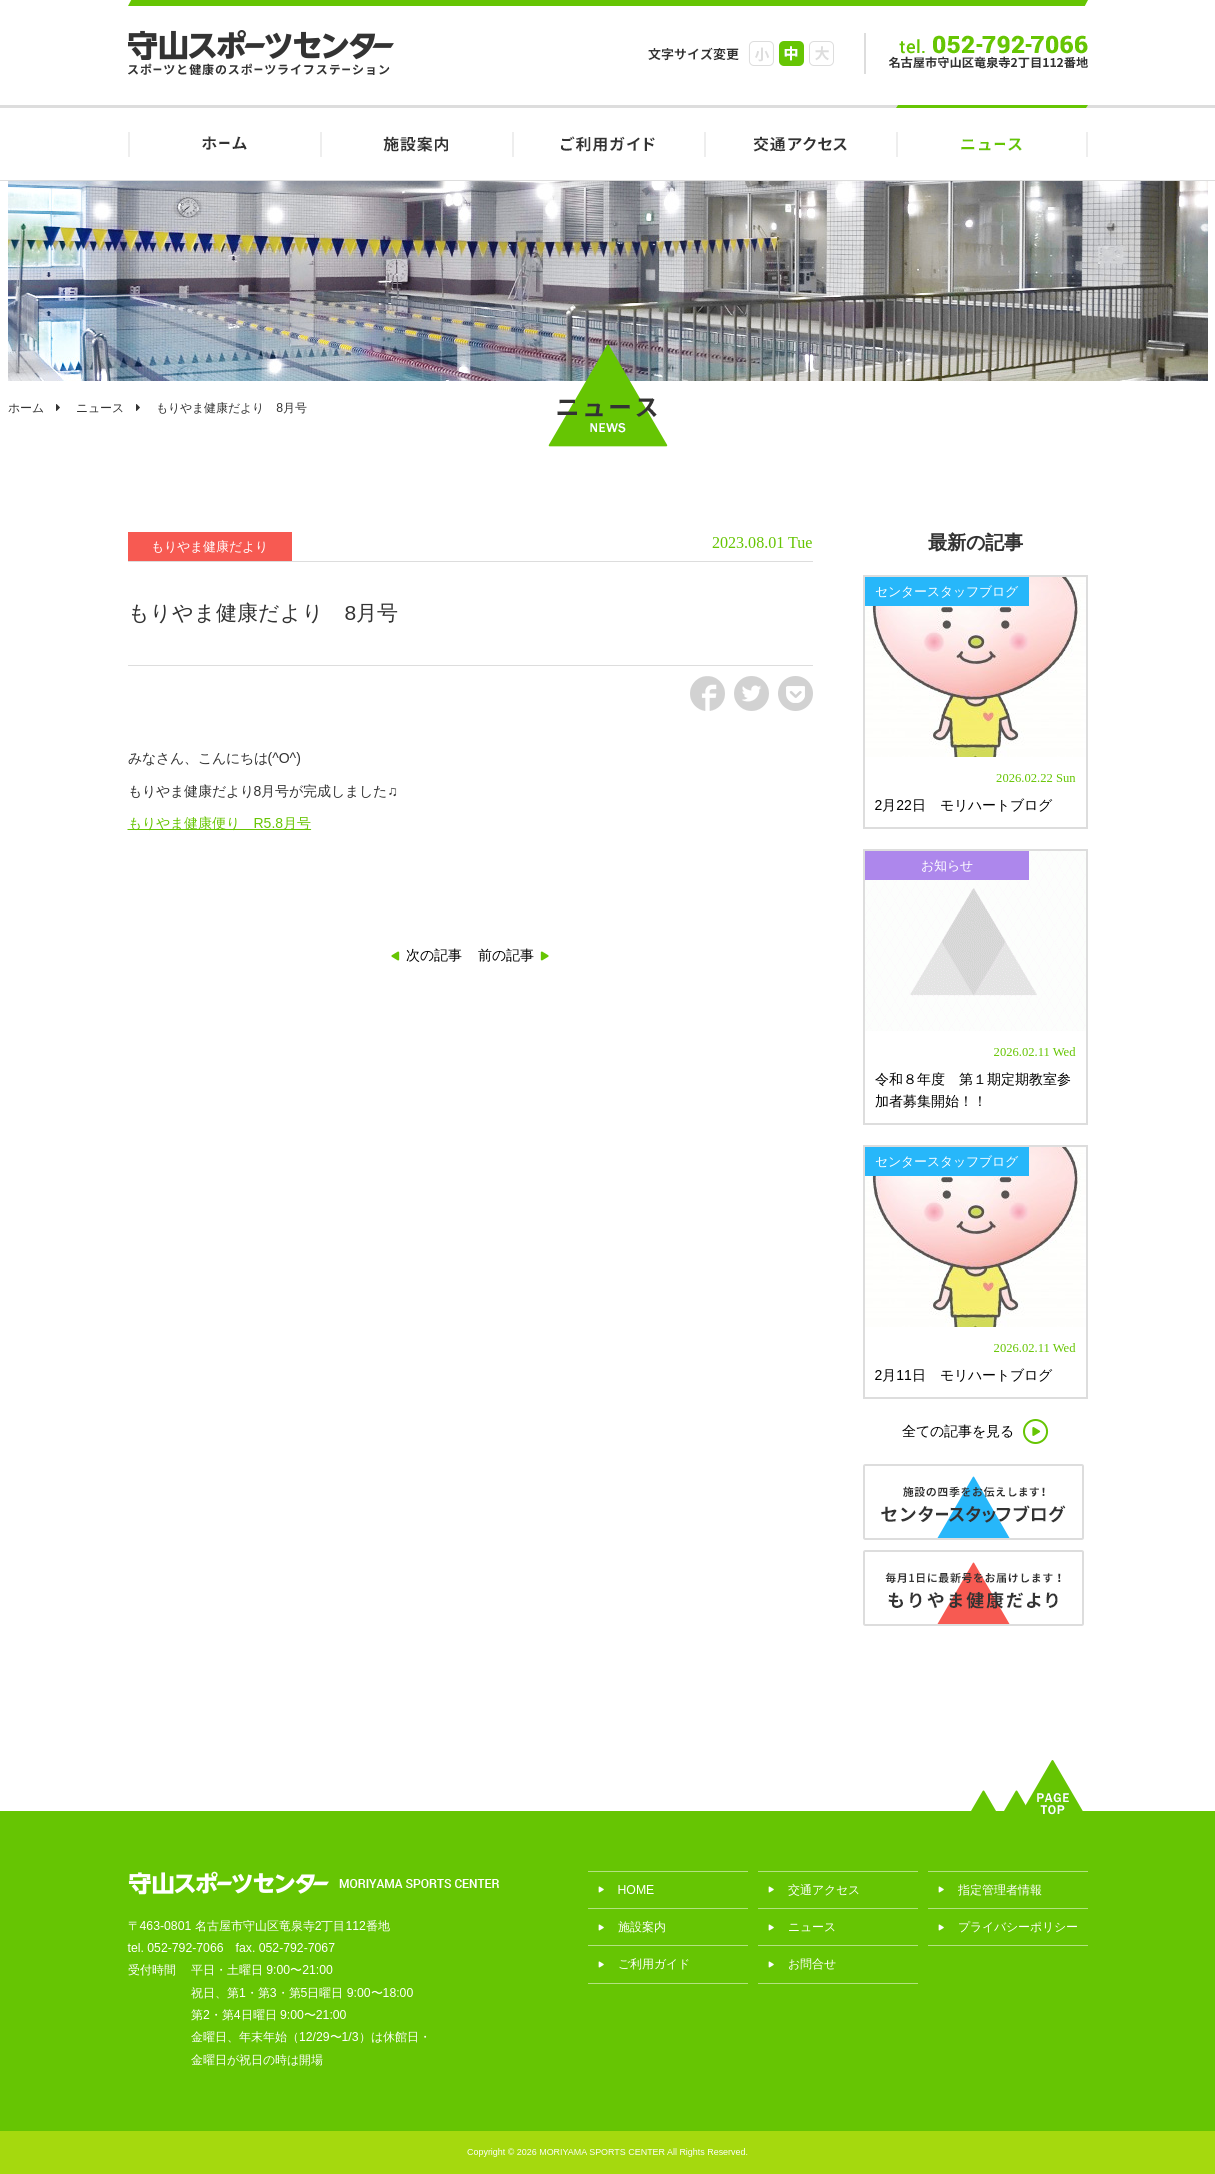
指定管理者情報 (1000, 1890)
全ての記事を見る (958, 1431)
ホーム (26, 408)
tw (751, 693)
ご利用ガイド (608, 142)
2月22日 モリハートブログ (963, 805)
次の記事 (434, 955)
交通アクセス (800, 142)
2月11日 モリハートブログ (963, 1375)
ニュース (992, 142)
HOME (224, 142)
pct (795, 693)
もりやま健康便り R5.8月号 (220, 823)
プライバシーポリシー (1018, 1927)
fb (707, 693)
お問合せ (812, 1964)
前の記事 (506, 955)
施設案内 (416, 142)
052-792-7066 (185, 1948)
